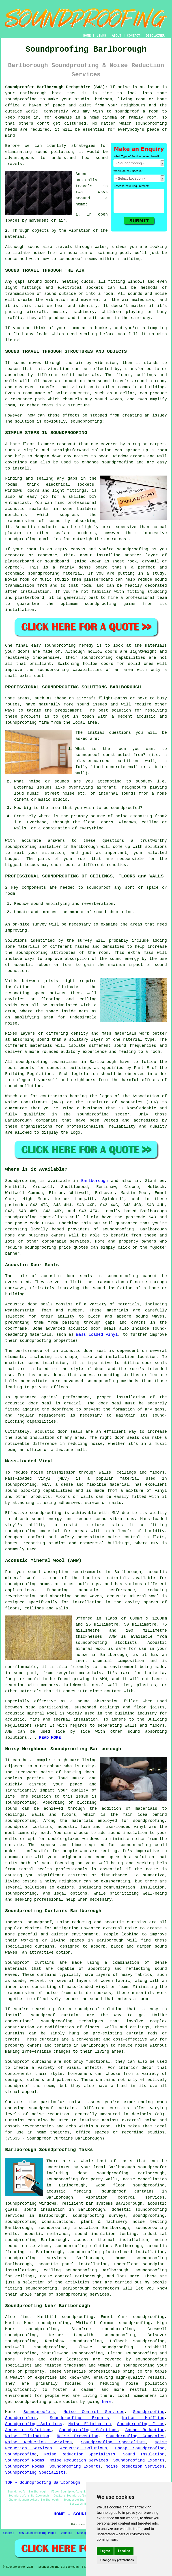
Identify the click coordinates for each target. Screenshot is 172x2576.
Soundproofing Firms (140, 2424)
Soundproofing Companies (135, 2436)
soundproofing (21, 99)
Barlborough (94, 1181)
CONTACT (133, 35)
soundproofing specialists (36, 1217)
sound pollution (54, 152)
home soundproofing (141, 2258)
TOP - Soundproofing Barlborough (42, 2482)
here (107, 2402)
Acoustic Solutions (28, 2430)
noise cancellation (145, 2179)
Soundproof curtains (28, 2061)
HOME (87, 35)
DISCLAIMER (155, 35)
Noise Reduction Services (38, 2442)
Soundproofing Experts (79, 2418)
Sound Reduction (145, 2430)
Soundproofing (21, 1181)
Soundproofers (39, 2412)
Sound (81, 174)
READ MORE (50, 1737)
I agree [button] (105, 2551)
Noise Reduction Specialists (79, 2454)
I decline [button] (124, 2551)
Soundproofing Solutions (33, 2424)
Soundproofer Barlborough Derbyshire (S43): (56, 87)
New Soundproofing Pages (37, 2533)
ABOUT (116, 35)
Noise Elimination (89, 2424)
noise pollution (146, 2383)
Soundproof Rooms (24, 2460)
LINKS (101, 35)
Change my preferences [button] (117, 2560)
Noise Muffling (143, 2418)
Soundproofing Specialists (113, 2442)
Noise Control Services (94, 2412)
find (25, 2317)
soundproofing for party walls (82, 2179)
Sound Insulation (143, 2454)
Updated (66, 2533)
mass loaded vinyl (97, 1334)
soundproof (70, 259)
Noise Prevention (77, 2436)
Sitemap (8, 2533)
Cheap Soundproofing (139, 2448)
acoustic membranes (46, 2234)
